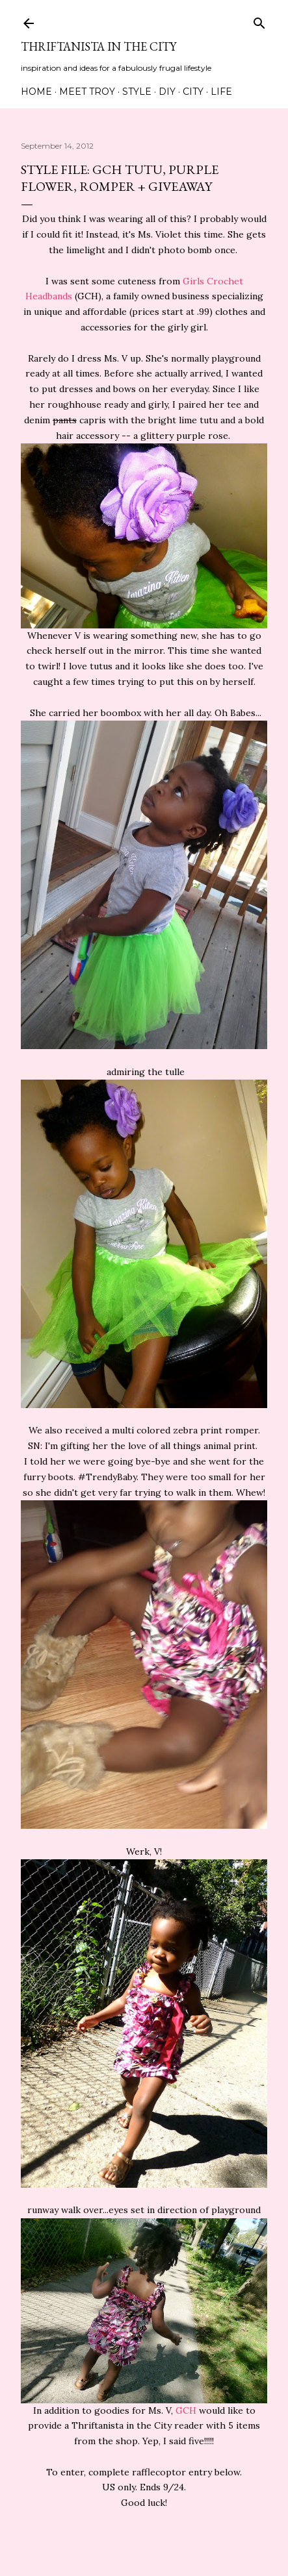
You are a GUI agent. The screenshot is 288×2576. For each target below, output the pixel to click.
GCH (186, 2410)
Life (221, 91)
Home (36, 91)
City (193, 91)
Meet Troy (87, 91)
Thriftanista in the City (98, 46)
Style (136, 91)
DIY (167, 91)
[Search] (259, 20)
